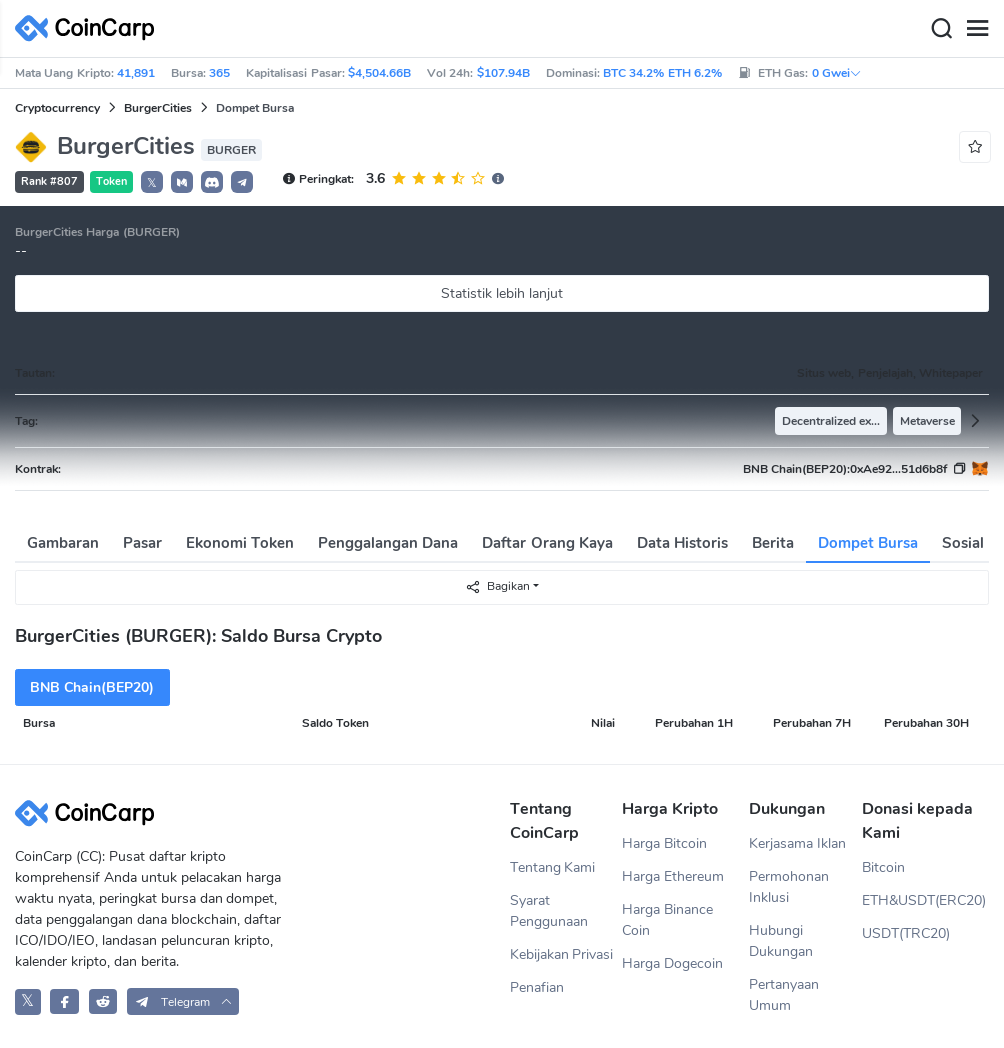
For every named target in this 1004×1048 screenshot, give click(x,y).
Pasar (142, 543)
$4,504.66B (379, 73)
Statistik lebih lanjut (502, 293)
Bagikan (497, 586)
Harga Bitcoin (664, 843)
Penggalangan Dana (388, 543)
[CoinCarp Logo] (90, 28)
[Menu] (977, 29)
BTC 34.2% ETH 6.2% (662, 73)
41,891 (136, 73)
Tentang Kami (553, 867)
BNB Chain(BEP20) (92, 687)
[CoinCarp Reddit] (103, 1001)
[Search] (941, 29)
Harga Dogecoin (672, 963)
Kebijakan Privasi (562, 954)
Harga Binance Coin (667, 920)
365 (219, 73)
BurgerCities (158, 108)
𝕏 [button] (152, 183)
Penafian (537, 987)
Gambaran (63, 543)
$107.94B (503, 73)
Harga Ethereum (673, 876)
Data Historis (682, 543)
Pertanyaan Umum (784, 995)
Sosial (963, 543)
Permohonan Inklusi (789, 887)
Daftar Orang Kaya (547, 543)
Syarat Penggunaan (549, 911)
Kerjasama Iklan (797, 843)
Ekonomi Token (240, 543)
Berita (773, 543)
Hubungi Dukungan (781, 941)
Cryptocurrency (57, 108)
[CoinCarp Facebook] (64, 1001)
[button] (182, 182)
